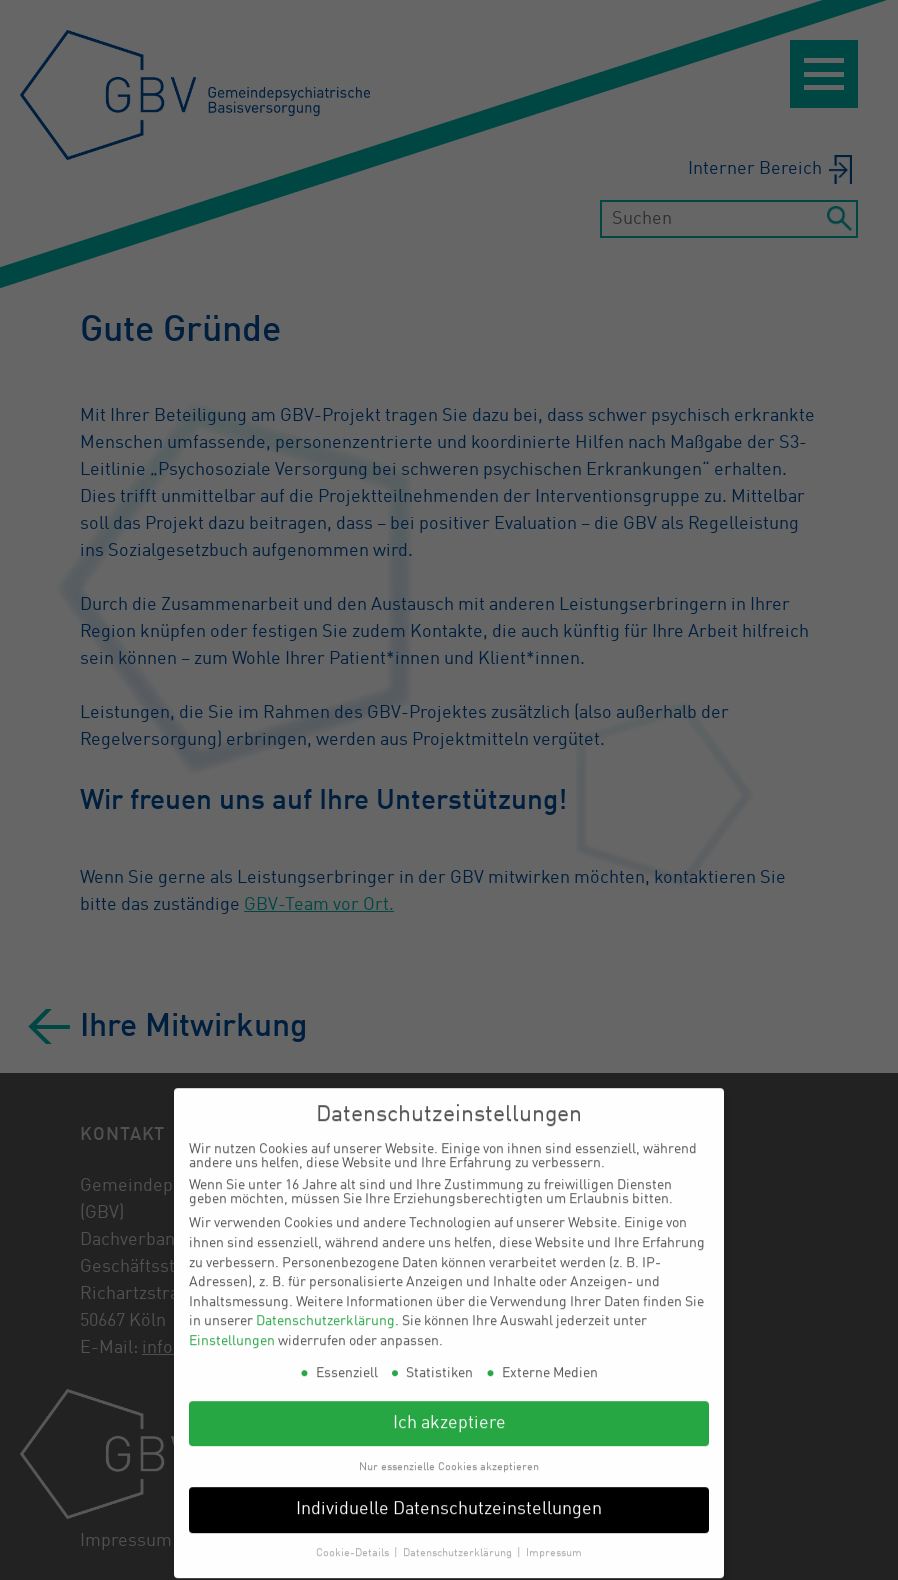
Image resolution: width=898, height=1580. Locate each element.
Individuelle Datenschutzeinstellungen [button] (449, 1497)
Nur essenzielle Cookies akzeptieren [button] (449, 1454)
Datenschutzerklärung (325, 1309)
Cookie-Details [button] (354, 1541)
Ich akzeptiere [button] (449, 1411)
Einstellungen (232, 1329)
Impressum (554, 1541)
